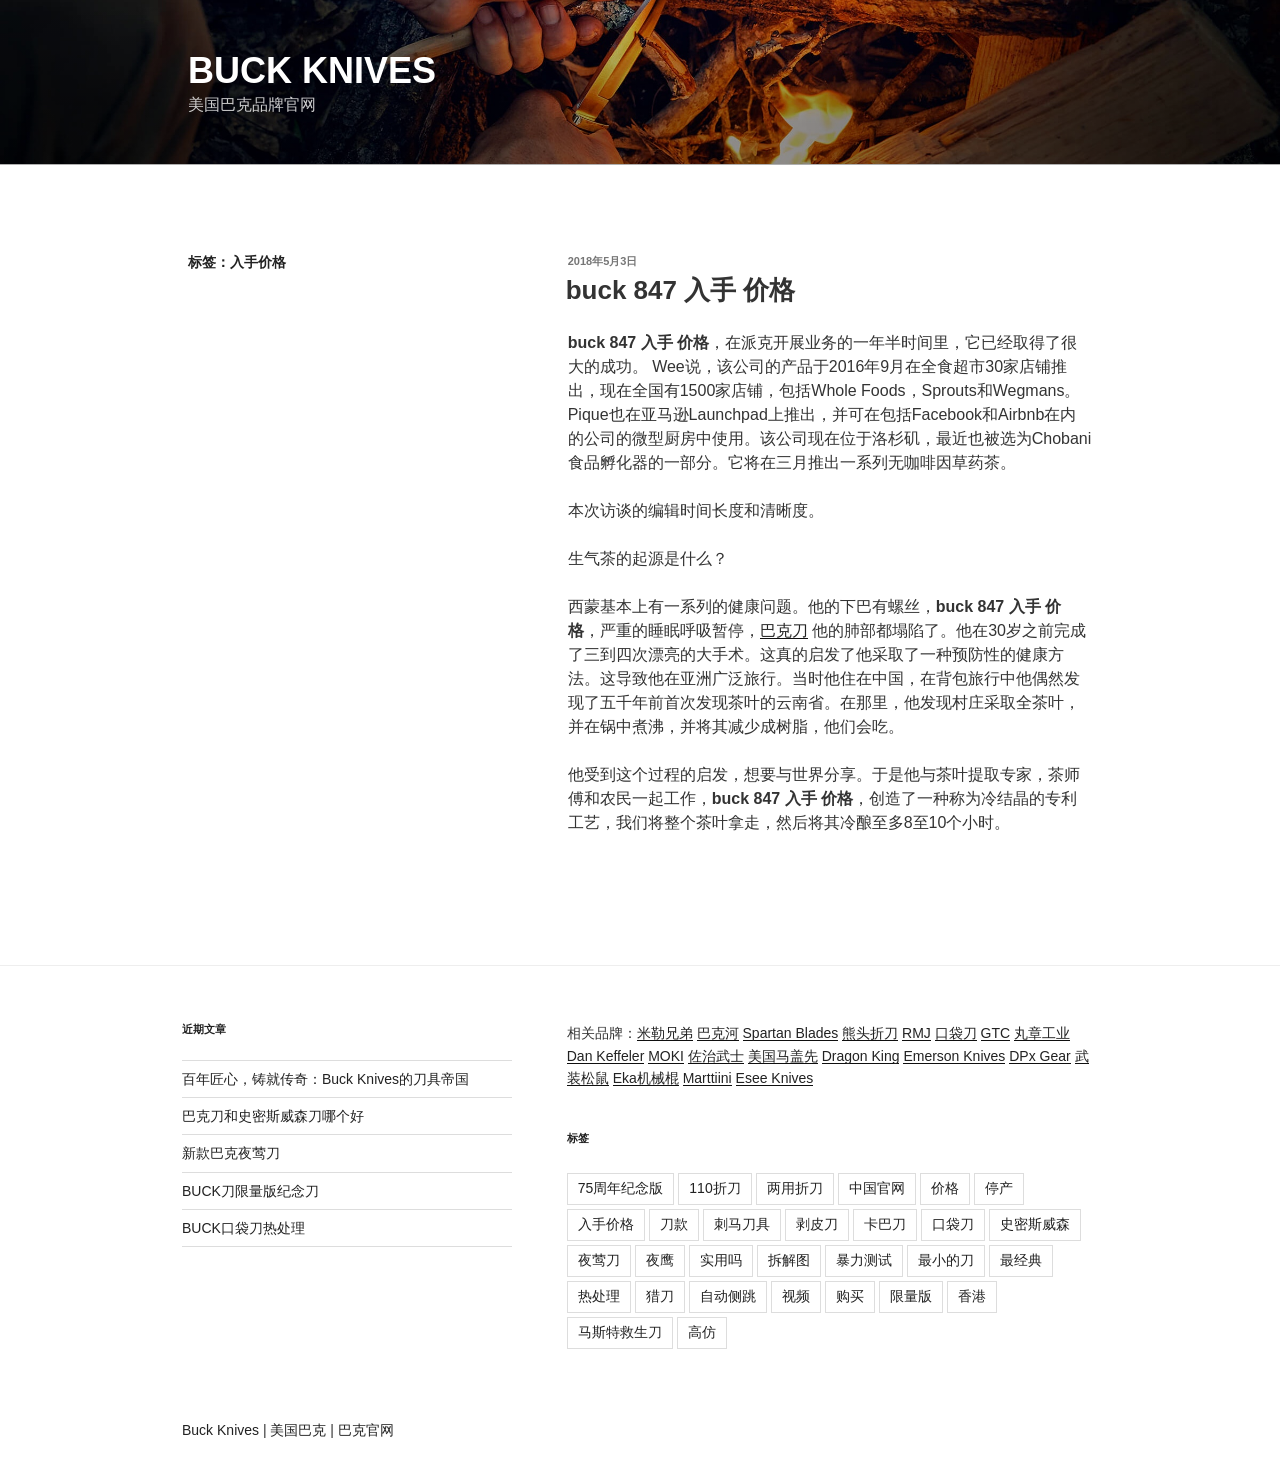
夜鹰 (660, 1260)
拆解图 (789, 1260)
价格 (945, 1188)
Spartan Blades (791, 1033)
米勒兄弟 (665, 1033)
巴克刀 (784, 630)
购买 (850, 1296)
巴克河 (718, 1033)
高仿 (702, 1332)
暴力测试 (864, 1260)
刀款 (674, 1224)
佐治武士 (716, 1056)
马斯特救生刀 (620, 1332)
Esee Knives (775, 1078)
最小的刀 (946, 1260)
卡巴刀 (885, 1224)
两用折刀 (795, 1188)
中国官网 (877, 1188)
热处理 (599, 1296)
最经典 (1021, 1260)
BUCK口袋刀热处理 (243, 1228)
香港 (972, 1296)
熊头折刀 (870, 1033)
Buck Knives (312, 70)
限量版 (911, 1296)
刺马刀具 (742, 1224)
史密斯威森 (1035, 1224)
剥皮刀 (817, 1224)
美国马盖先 (783, 1056)
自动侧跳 (728, 1296)
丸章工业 (1042, 1033)
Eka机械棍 (646, 1078)
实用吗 (721, 1260)
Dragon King (861, 1056)
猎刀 (660, 1296)
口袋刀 (956, 1033)
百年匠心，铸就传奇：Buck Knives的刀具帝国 (325, 1079)
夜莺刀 (599, 1260)
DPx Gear (1039, 1056)
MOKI (666, 1056)
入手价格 (606, 1224)
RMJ (916, 1033)
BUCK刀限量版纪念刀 (250, 1191)
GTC (996, 1033)
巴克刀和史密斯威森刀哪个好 (273, 1116)
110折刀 (714, 1188)
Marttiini (707, 1078)
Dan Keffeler (606, 1056)
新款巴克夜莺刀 (231, 1153)
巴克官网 (366, 1430)
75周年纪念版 (621, 1188)
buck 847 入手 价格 (681, 290)
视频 (796, 1296)
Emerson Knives (954, 1056)
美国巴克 (298, 1430)
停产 (999, 1188)
